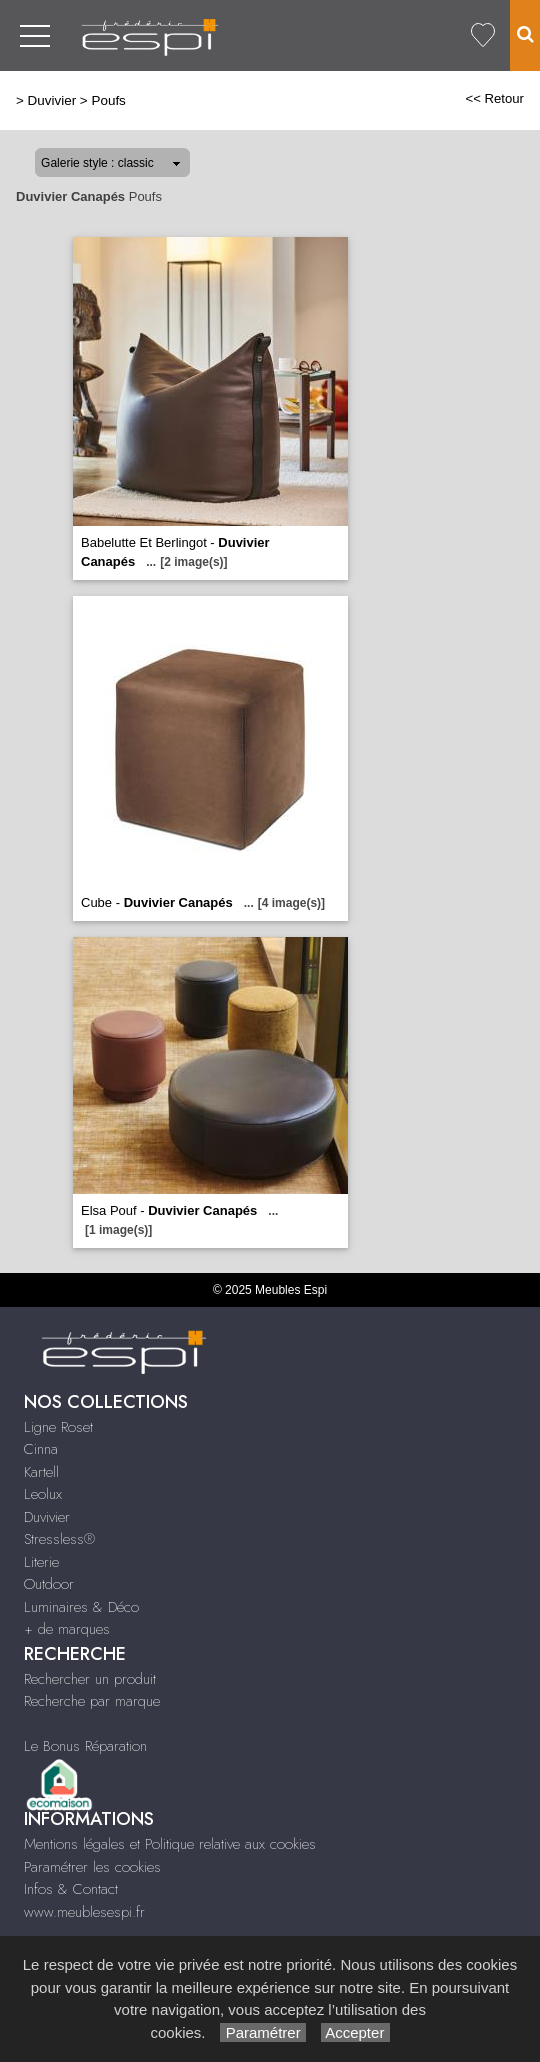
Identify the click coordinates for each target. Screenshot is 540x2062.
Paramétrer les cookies (92, 1867)
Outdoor (49, 1584)
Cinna (41, 1449)
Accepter (355, 2032)
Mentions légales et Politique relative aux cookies (170, 1844)
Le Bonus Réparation (85, 1746)
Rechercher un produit (90, 1679)
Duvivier (52, 100)
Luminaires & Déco (81, 1607)
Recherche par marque (92, 1701)
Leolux (43, 1494)
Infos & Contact (71, 1889)
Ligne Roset (58, 1427)
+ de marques (67, 1629)
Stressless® (59, 1539)
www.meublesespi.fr (84, 1912)
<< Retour (494, 98)
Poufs (108, 100)
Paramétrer (262, 2032)
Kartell (41, 1472)
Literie (41, 1562)
